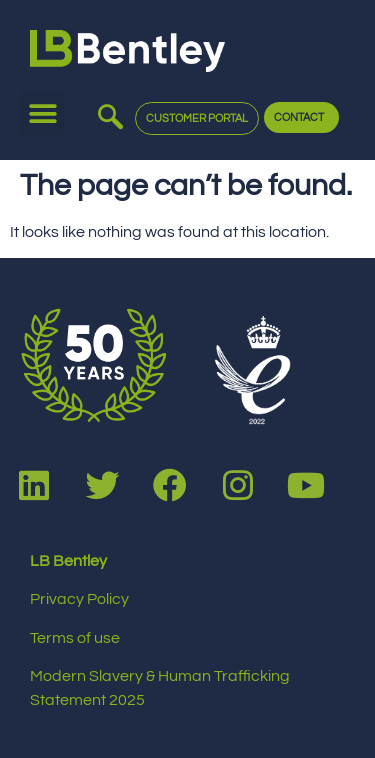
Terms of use (75, 638)
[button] (42, 114)
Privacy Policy (79, 599)
